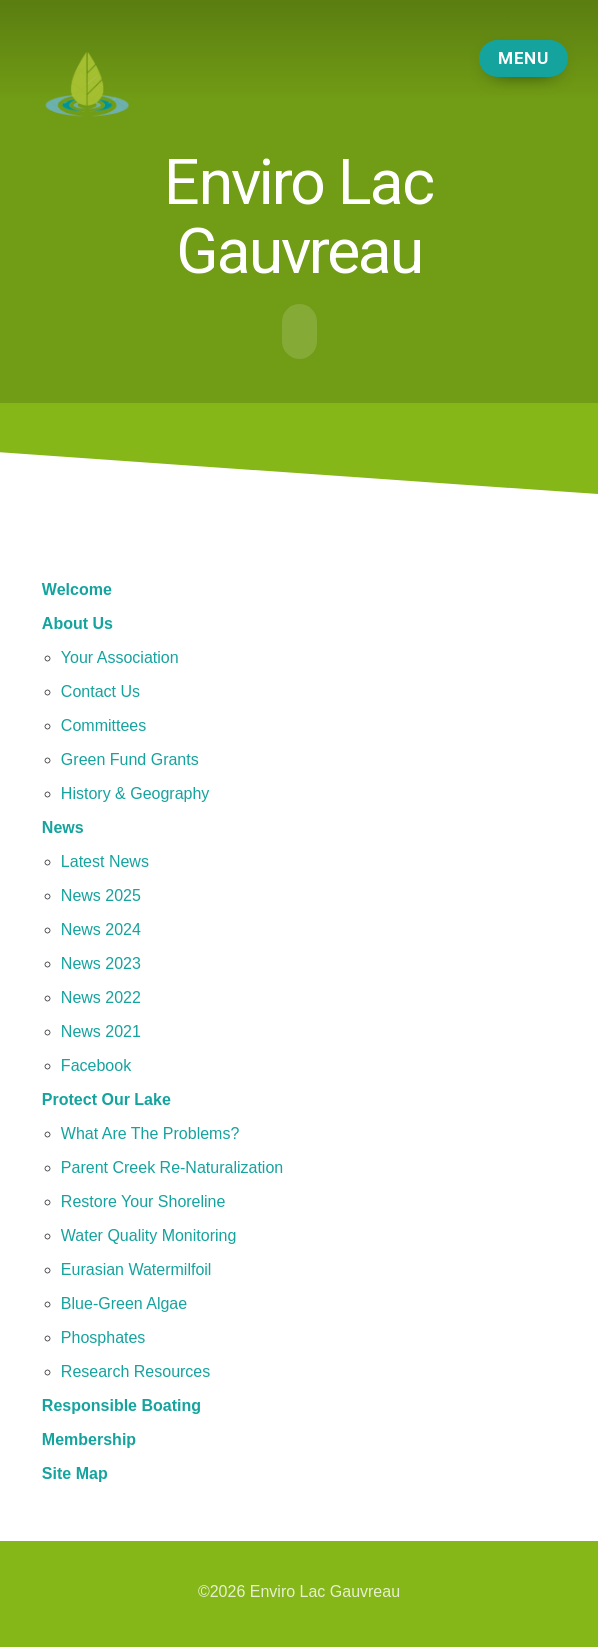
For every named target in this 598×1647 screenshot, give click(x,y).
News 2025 (101, 893)
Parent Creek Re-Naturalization (172, 1165)
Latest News (105, 859)
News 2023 (101, 961)
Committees (103, 723)
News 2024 (101, 927)
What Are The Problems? (150, 1131)
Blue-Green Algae (124, 1301)
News (63, 825)
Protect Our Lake (106, 1097)
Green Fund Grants (130, 757)
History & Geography (135, 791)
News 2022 (101, 995)
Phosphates (103, 1335)
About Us (77, 621)
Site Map (75, 1471)
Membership (89, 1437)
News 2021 (101, 1029)
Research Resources (135, 1369)
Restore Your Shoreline (143, 1199)
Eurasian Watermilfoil (136, 1267)
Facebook (96, 1063)
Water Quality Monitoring (148, 1233)
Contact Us (100, 689)
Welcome (77, 587)
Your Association (120, 655)
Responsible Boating (121, 1403)
